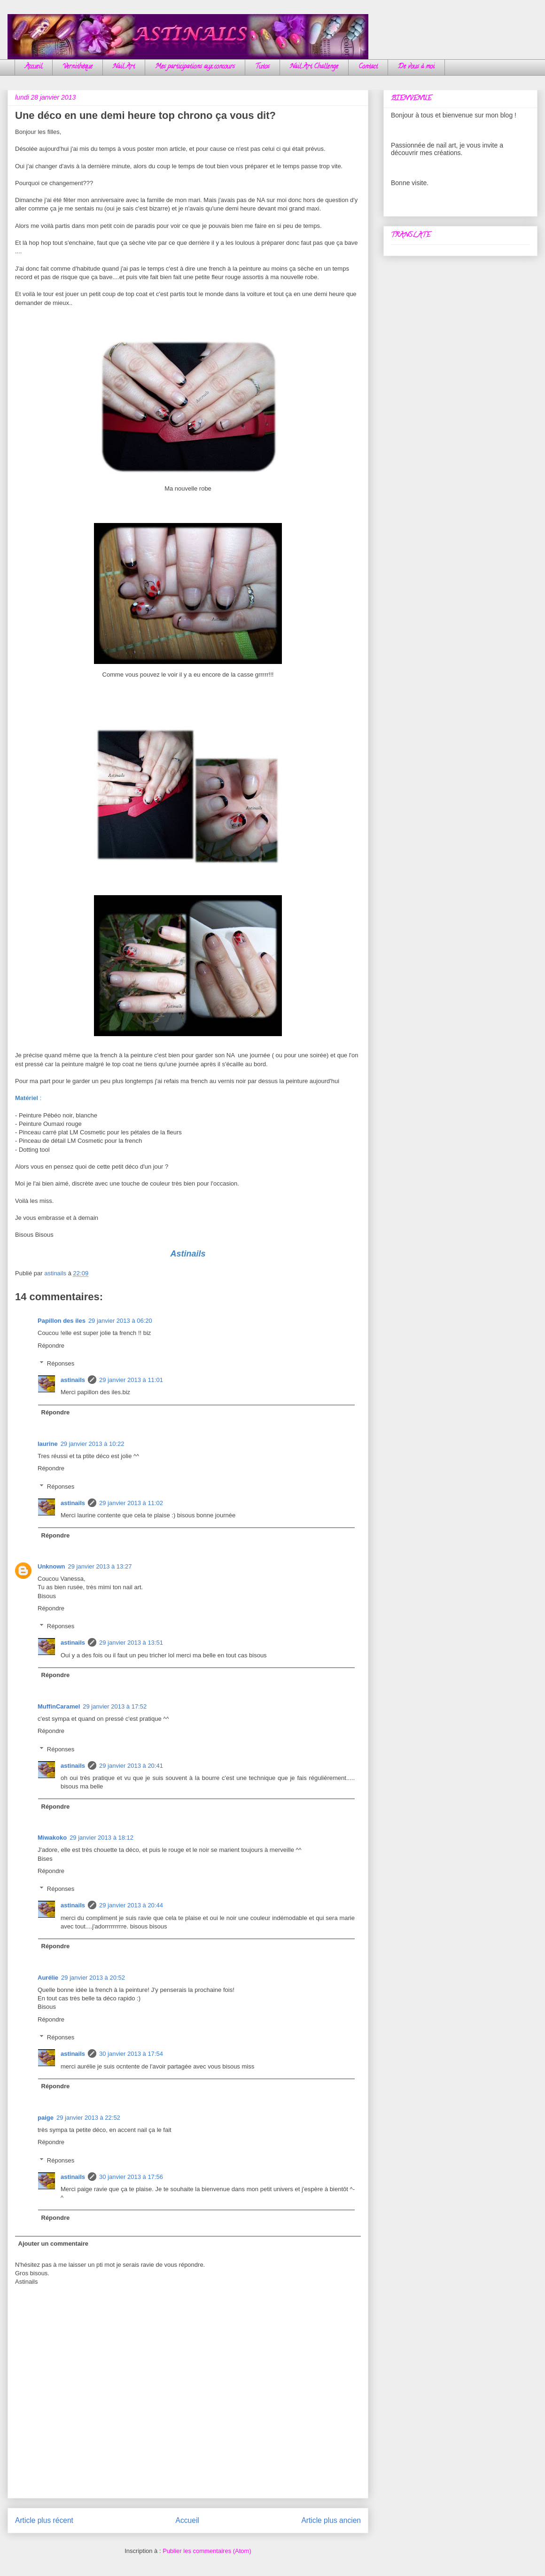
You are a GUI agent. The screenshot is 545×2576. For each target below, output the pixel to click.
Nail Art (124, 67)
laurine (48, 1443)
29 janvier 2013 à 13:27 (100, 1566)
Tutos (262, 67)
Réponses (61, 1363)
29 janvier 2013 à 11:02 (131, 1503)
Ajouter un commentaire (53, 2243)
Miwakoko (52, 1837)
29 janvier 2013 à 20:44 (131, 1905)
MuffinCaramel (59, 1706)
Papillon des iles (62, 1320)
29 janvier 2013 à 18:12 (101, 1837)
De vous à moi (416, 67)
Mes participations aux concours (195, 67)
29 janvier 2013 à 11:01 (131, 1379)
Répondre (51, 1345)
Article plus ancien (331, 2520)
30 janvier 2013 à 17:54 (131, 2053)
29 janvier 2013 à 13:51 (131, 1642)
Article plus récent (44, 2520)
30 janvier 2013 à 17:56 (131, 2176)
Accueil (33, 67)
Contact (368, 67)
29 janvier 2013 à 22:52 (88, 2117)
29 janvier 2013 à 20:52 (93, 1977)
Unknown (51, 1566)
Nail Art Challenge (314, 67)
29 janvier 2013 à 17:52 (115, 1706)
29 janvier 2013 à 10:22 (93, 1443)
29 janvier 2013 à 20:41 (131, 1765)
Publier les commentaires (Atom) (207, 2550)
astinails (73, 1379)
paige (46, 2117)
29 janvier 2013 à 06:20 (120, 1320)
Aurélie (48, 1977)
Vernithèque (77, 67)
